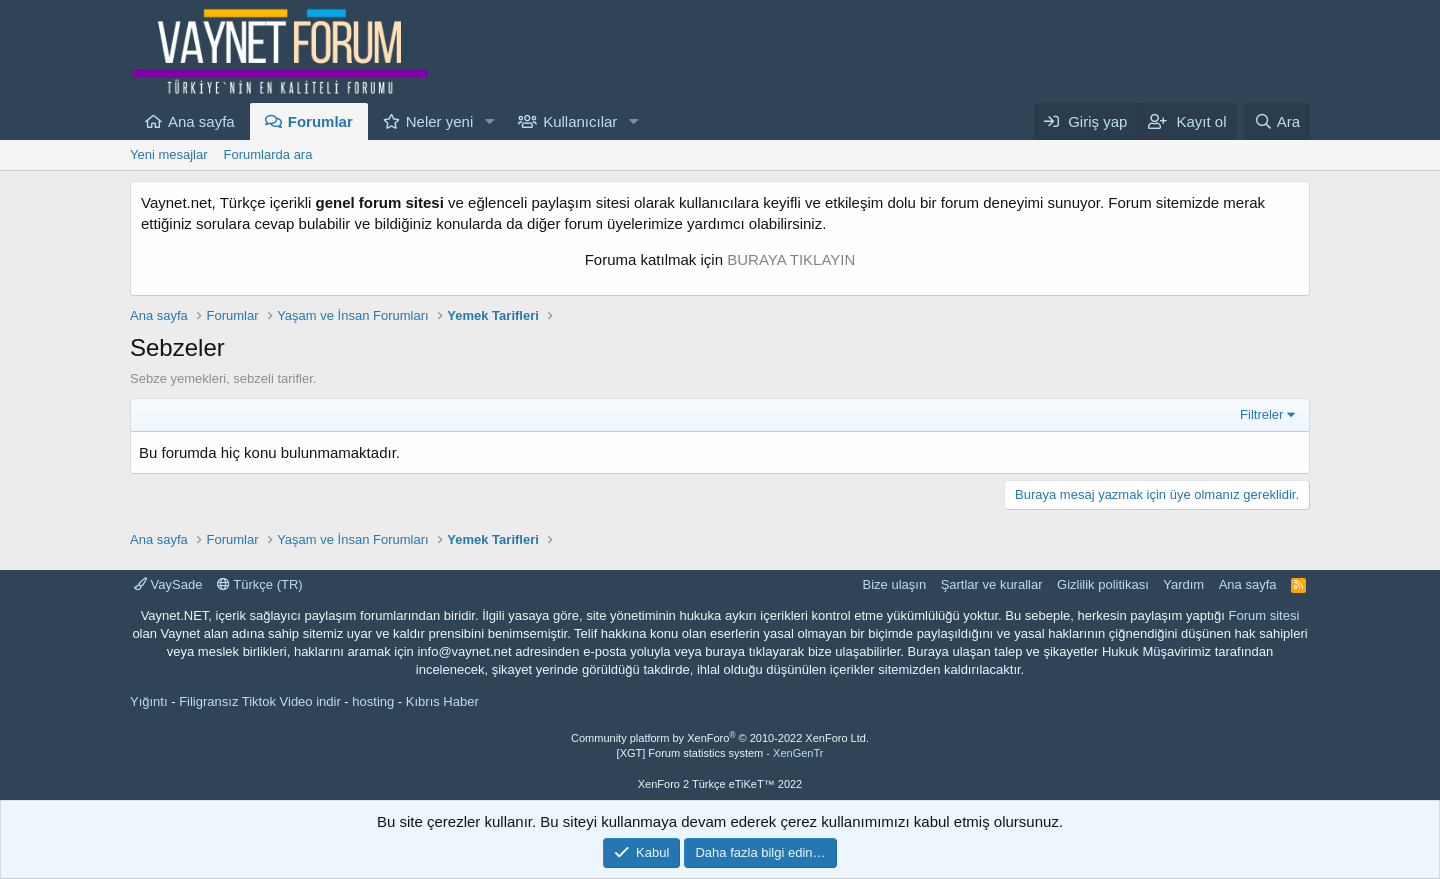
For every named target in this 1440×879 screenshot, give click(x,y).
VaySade (168, 584)
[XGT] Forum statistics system (720, 753)
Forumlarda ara (268, 154)
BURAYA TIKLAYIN (791, 259)
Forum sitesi (1264, 615)
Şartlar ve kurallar (992, 584)
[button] (489, 121)
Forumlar (320, 121)
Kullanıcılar (580, 121)
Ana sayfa (201, 121)
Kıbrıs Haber (442, 701)
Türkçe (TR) (260, 584)
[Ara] (1277, 121)
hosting (373, 701)
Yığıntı (149, 701)
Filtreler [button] (1261, 414)
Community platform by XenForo (720, 738)
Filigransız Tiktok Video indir (260, 701)
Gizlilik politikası (1103, 584)
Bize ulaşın (895, 584)
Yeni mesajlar (169, 154)
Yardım (1183, 584)
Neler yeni (440, 121)
